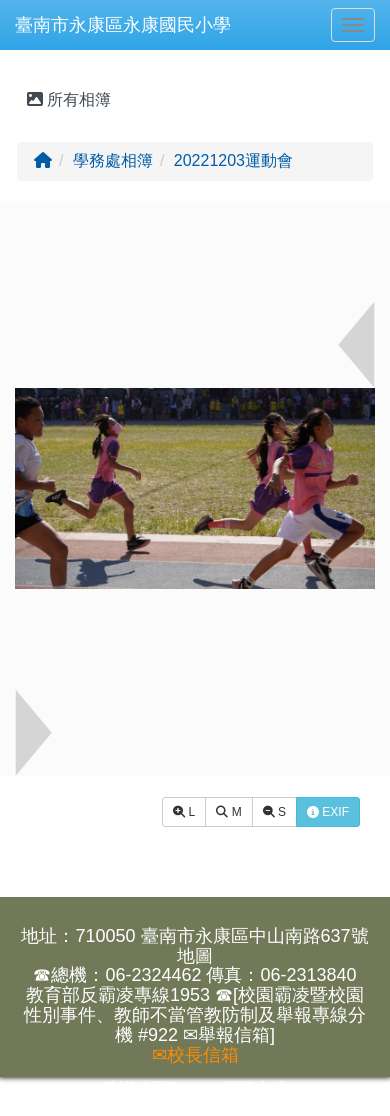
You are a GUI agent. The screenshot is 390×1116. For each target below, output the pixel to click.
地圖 (195, 956)
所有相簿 (69, 99)
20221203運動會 (233, 160)
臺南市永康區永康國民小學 (123, 25)
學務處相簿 (113, 160)
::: (19, 57)
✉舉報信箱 (226, 1035)
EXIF (328, 812)
